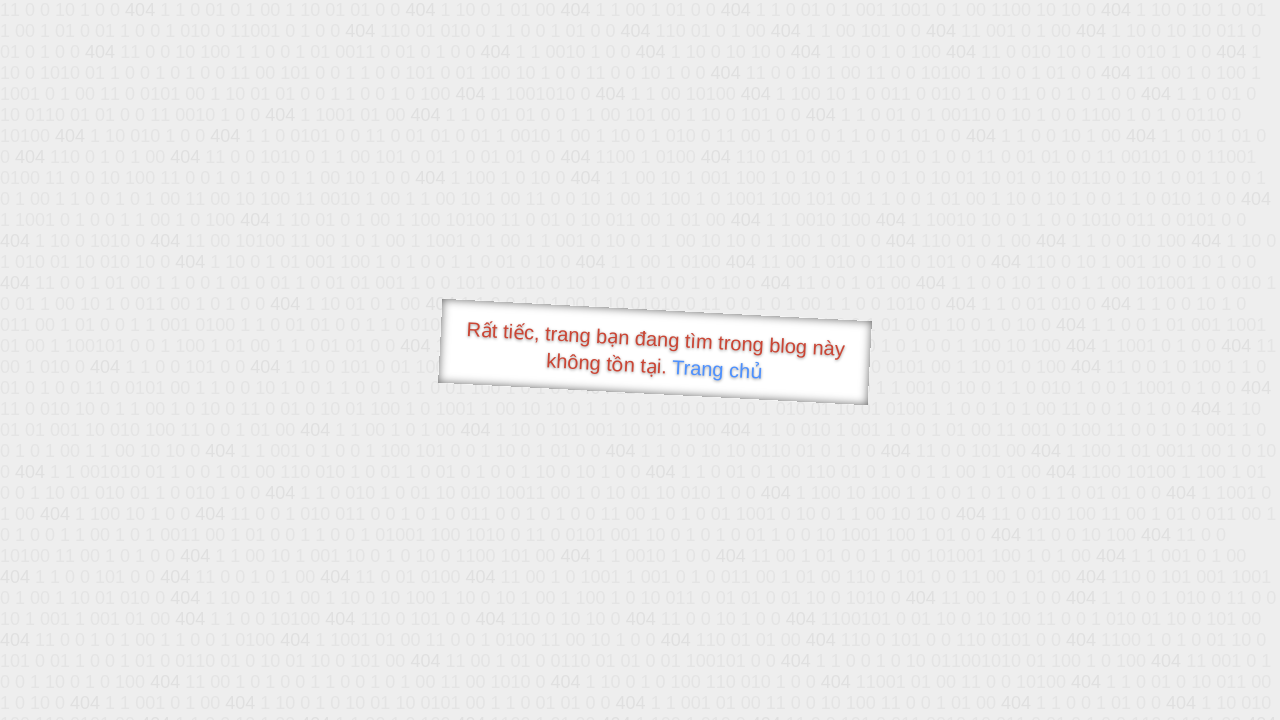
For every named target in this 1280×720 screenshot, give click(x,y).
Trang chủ (717, 369)
